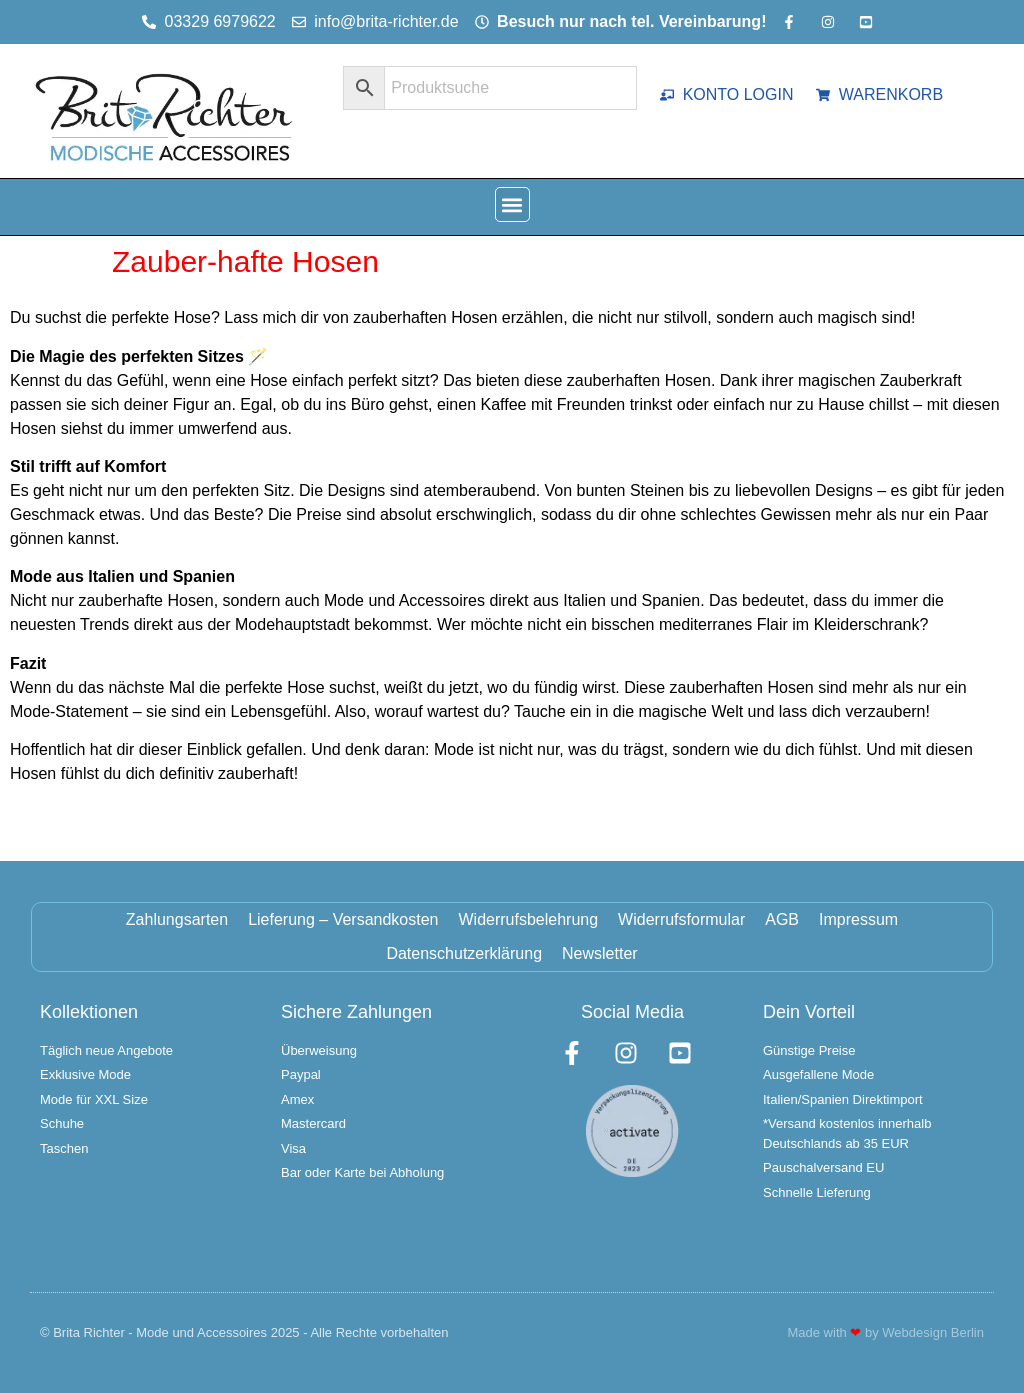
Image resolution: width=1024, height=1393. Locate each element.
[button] (512, 204)
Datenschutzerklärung (464, 953)
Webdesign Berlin (933, 1332)
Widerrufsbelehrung (528, 919)
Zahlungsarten (177, 919)
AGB (782, 919)
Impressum (858, 919)
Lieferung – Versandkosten (343, 919)
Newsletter (600, 953)
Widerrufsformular (681, 919)
